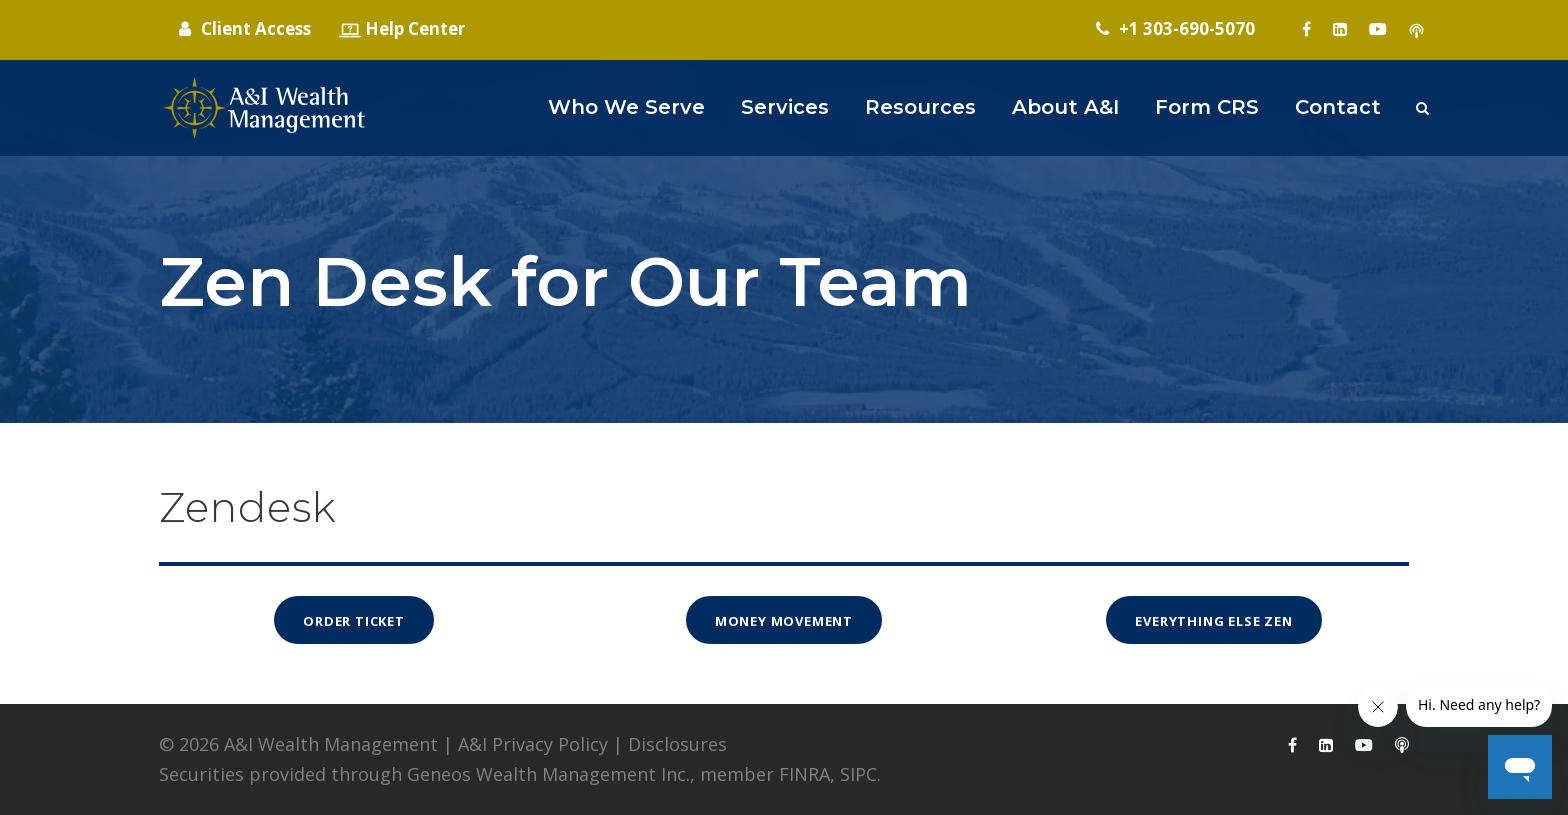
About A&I (1065, 107)
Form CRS (1207, 107)
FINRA (804, 774)
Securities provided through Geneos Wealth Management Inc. (424, 774)
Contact (1338, 107)
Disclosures (677, 744)
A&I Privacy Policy (533, 744)
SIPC (858, 774)
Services (785, 107)
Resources (920, 107)
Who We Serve (626, 107)
